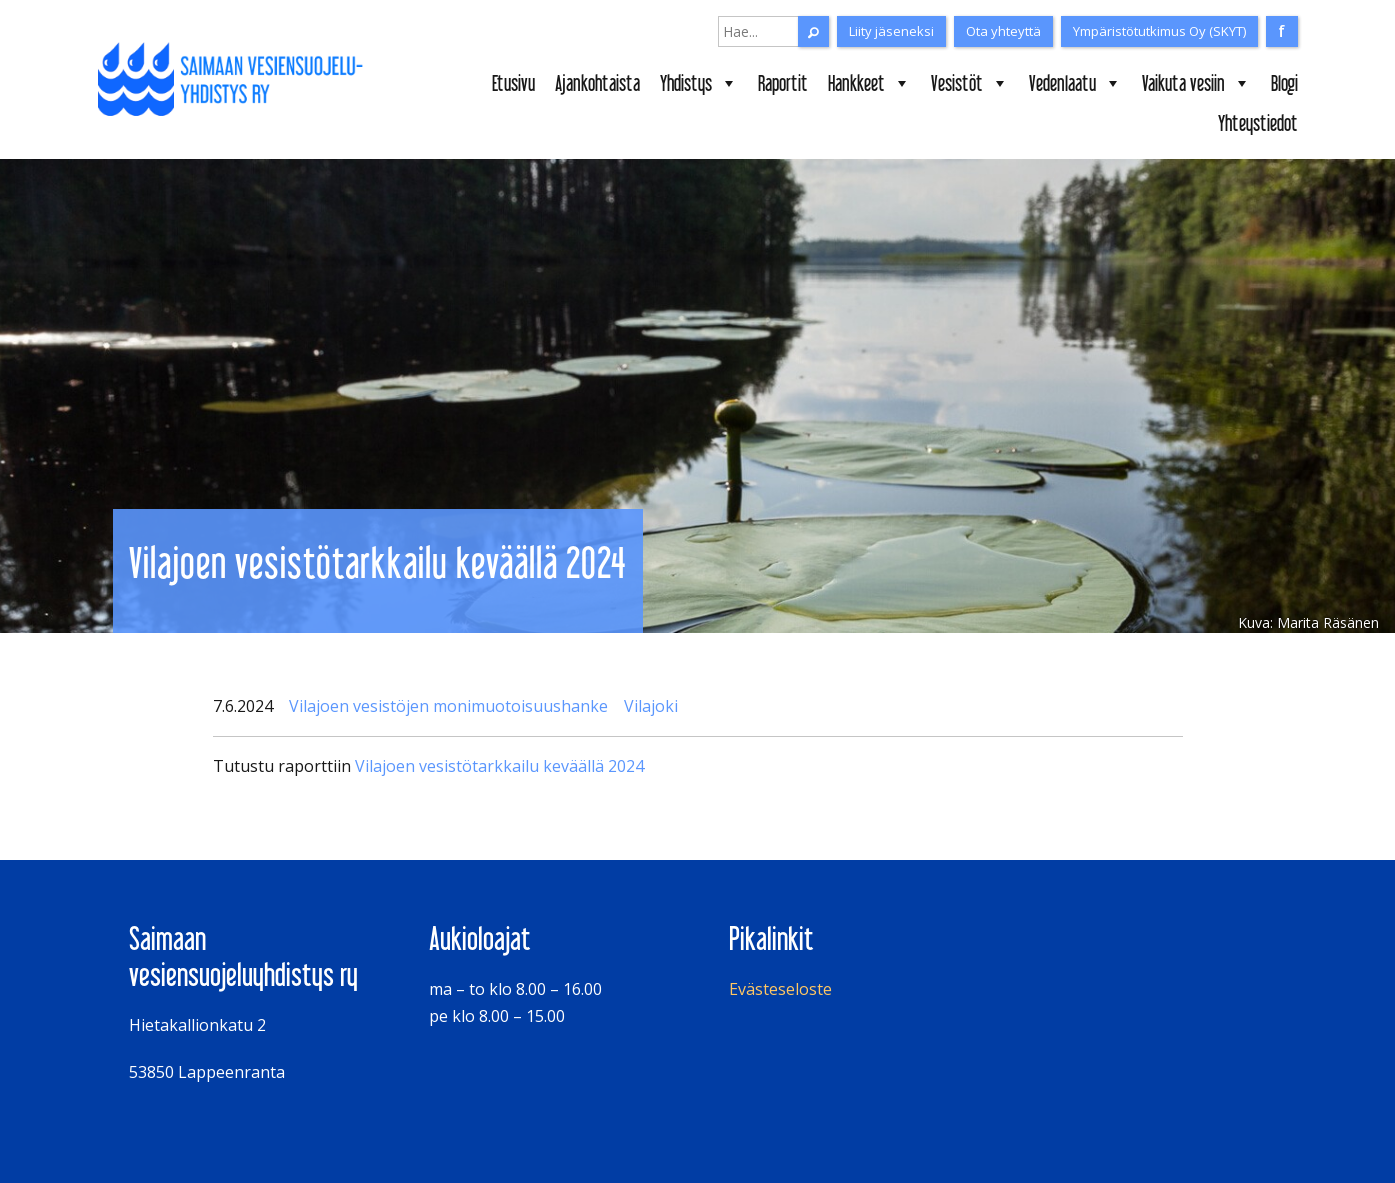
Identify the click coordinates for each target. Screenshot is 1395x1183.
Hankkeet (869, 83)
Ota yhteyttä (1003, 31)
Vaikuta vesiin (1196, 83)
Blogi (1284, 83)
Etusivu (513, 83)
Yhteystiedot (1258, 123)
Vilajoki (651, 706)
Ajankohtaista (597, 83)
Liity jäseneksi (891, 31)
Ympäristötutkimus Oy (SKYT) (1159, 31)
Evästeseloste (780, 989)
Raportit (783, 83)
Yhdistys (699, 83)
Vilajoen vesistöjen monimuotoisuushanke (448, 706)
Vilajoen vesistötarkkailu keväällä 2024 (499, 766)
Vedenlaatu (1075, 83)
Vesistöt (970, 83)
